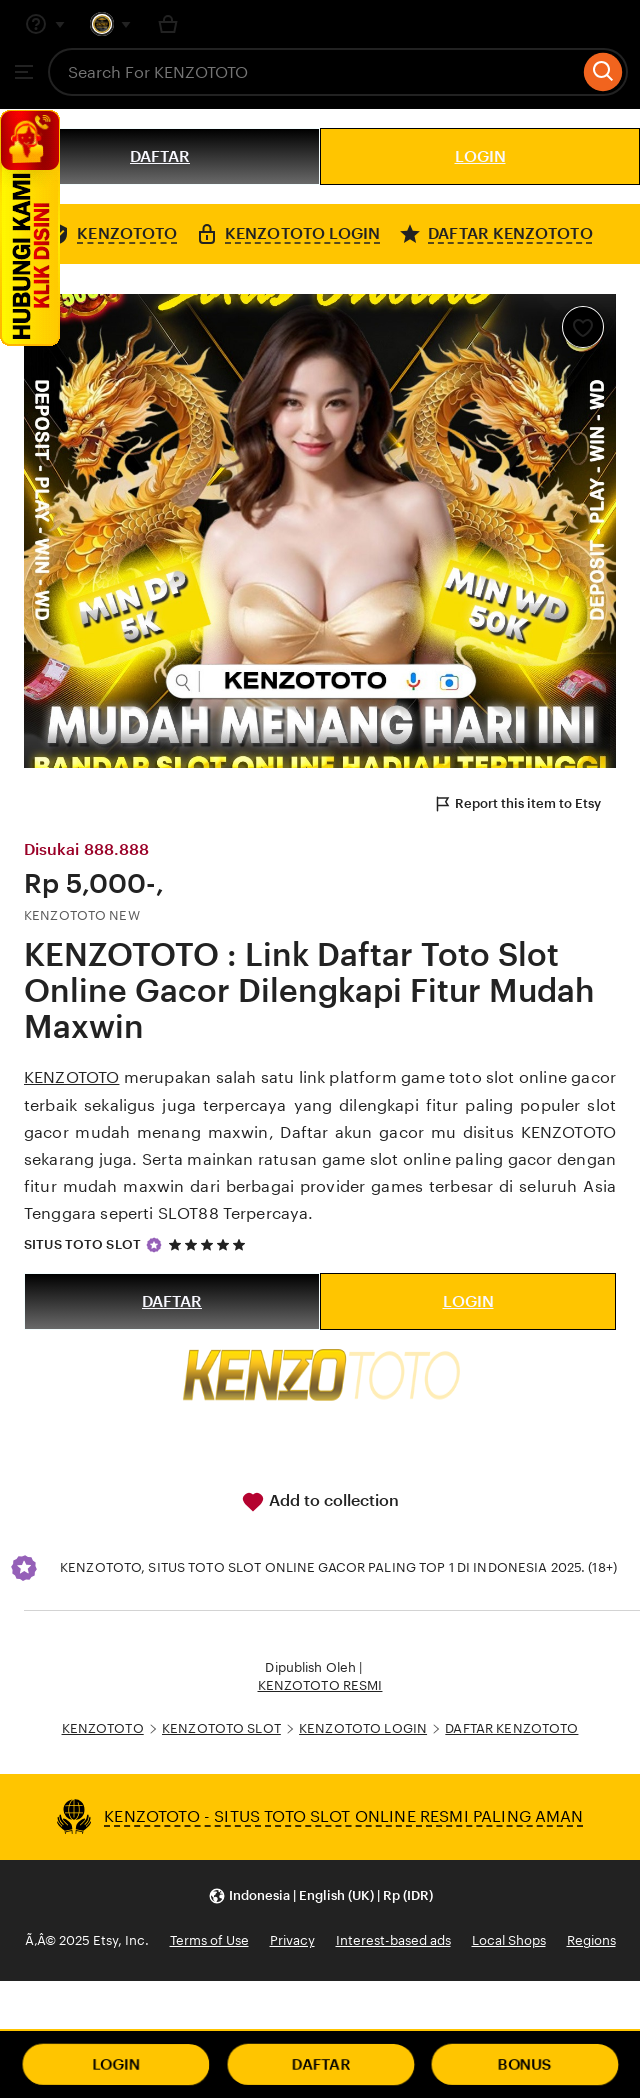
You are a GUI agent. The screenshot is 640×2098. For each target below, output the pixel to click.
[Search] (603, 72)
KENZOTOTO (71, 1077)
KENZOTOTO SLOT (221, 1728)
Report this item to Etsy (517, 804)
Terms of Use (209, 1940)
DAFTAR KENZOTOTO (511, 1728)
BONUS (525, 2064)
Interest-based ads (393, 1940)
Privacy (292, 1940)
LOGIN (480, 156)
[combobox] (313, 72)
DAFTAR (160, 156)
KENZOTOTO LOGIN (363, 1728)
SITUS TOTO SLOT (82, 1244)
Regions (591, 1940)
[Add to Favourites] (583, 327)
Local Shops (509, 1940)
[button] (320, 1896)
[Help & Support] (45, 24)
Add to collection (320, 1502)
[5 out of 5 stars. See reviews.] (210, 1244)
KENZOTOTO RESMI (320, 1685)
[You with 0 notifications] (111, 24)
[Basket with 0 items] (168, 24)
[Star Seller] (154, 1245)
